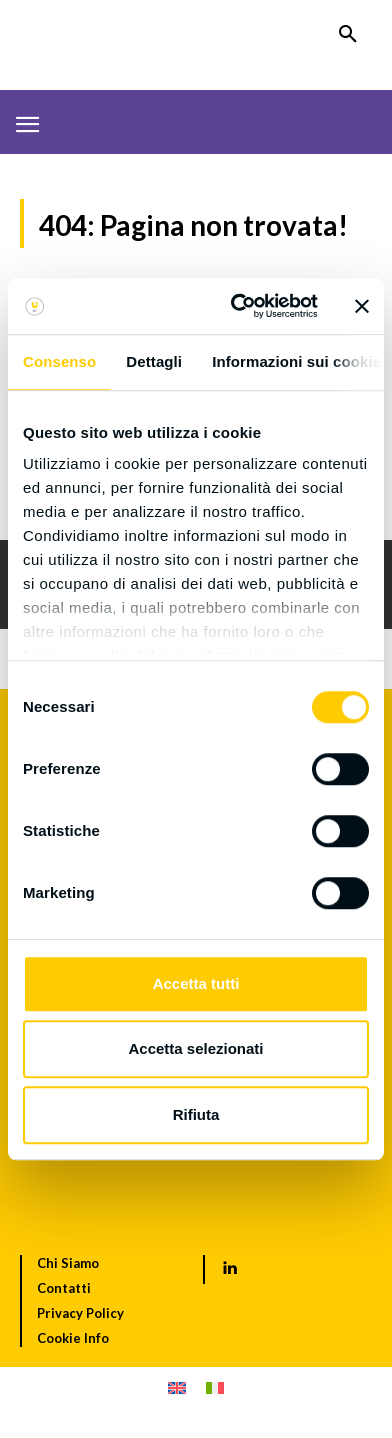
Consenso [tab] (59, 361)
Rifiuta (196, 1114)
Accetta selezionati (195, 1048)
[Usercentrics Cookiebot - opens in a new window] (238, 306)
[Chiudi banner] (362, 306)
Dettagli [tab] (154, 361)
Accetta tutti (196, 983)
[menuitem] (177, 1387)
